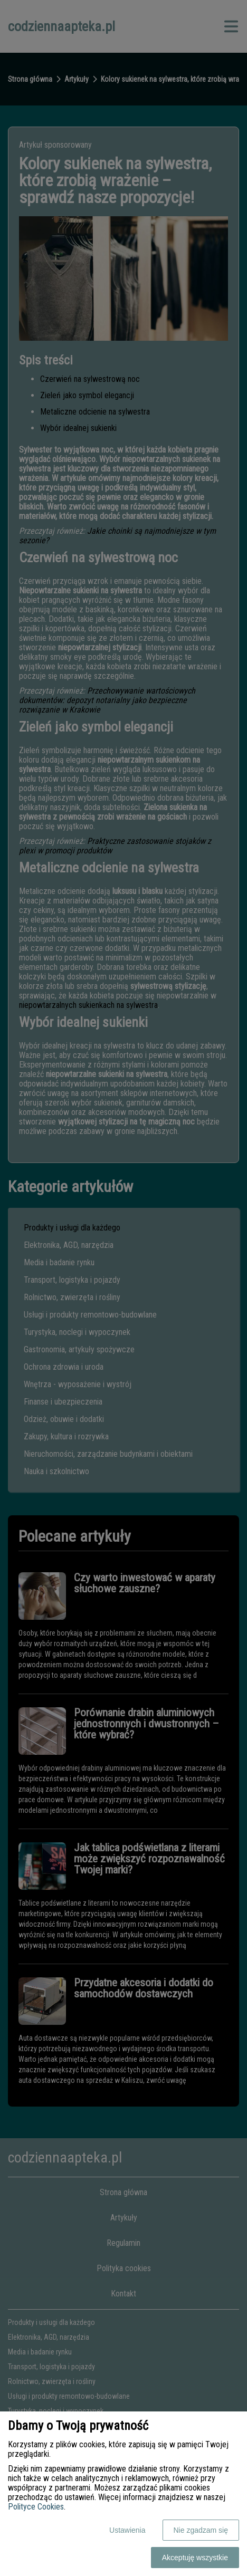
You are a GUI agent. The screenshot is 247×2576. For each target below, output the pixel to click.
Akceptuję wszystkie (195, 2557)
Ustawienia (127, 2530)
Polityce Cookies (36, 2507)
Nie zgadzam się (201, 2530)
